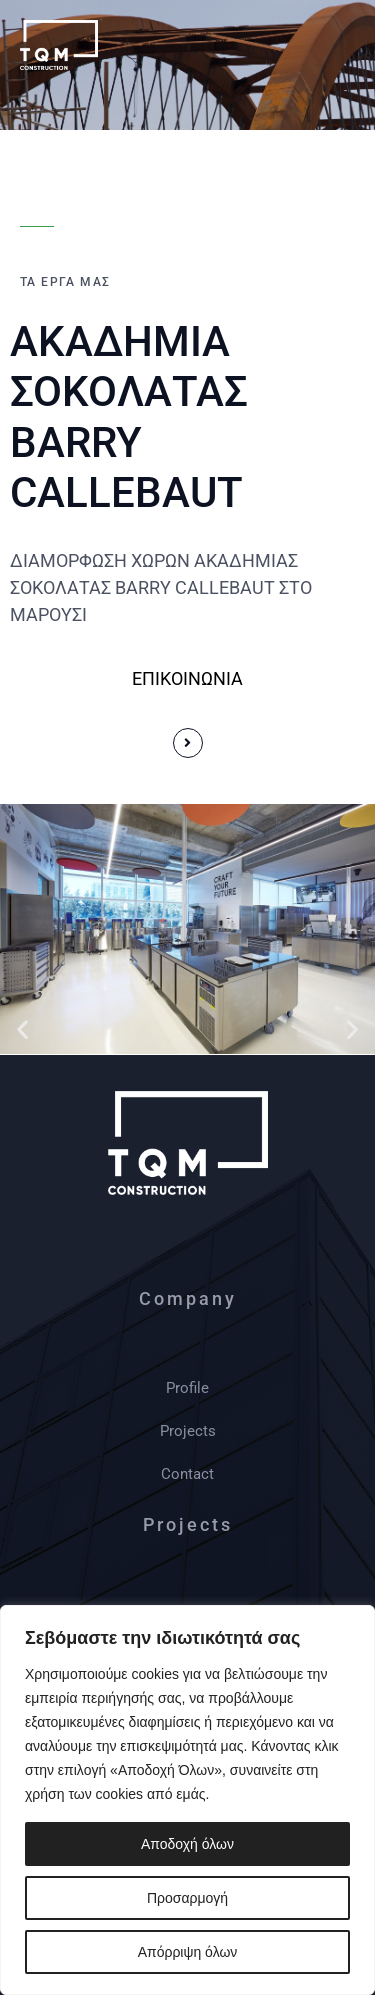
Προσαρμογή (187, 1898)
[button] (22, 1028)
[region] (187, 1800)
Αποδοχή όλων (187, 1844)
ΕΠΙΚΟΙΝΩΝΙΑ (187, 678)
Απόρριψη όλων (188, 1952)
